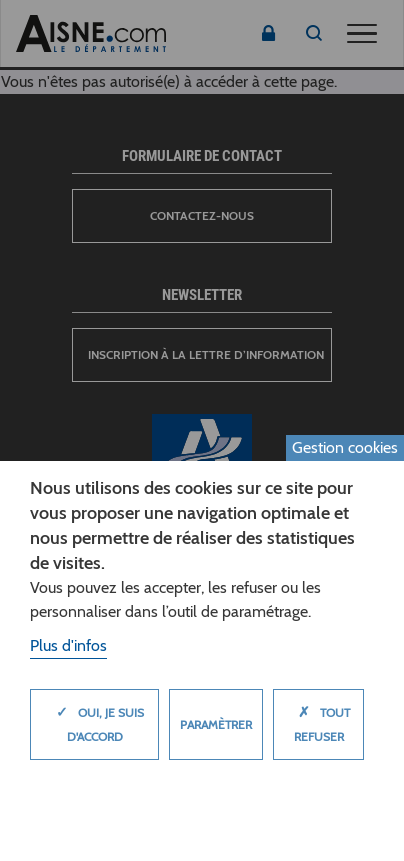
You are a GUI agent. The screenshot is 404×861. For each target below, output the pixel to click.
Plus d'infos (68, 645)
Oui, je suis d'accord (95, 718)
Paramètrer (216, 724)
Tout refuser (319, 718)
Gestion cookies (345, 447)
